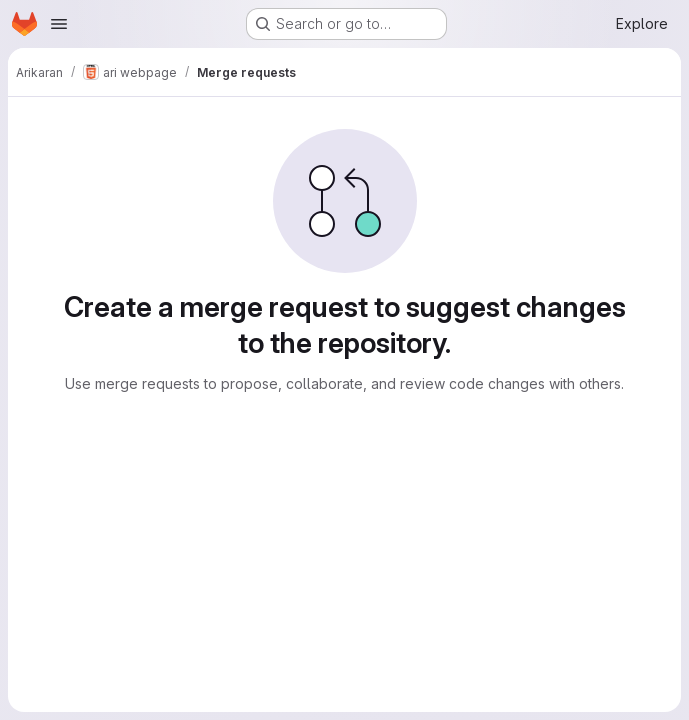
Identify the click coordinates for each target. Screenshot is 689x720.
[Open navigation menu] (59, 24)
